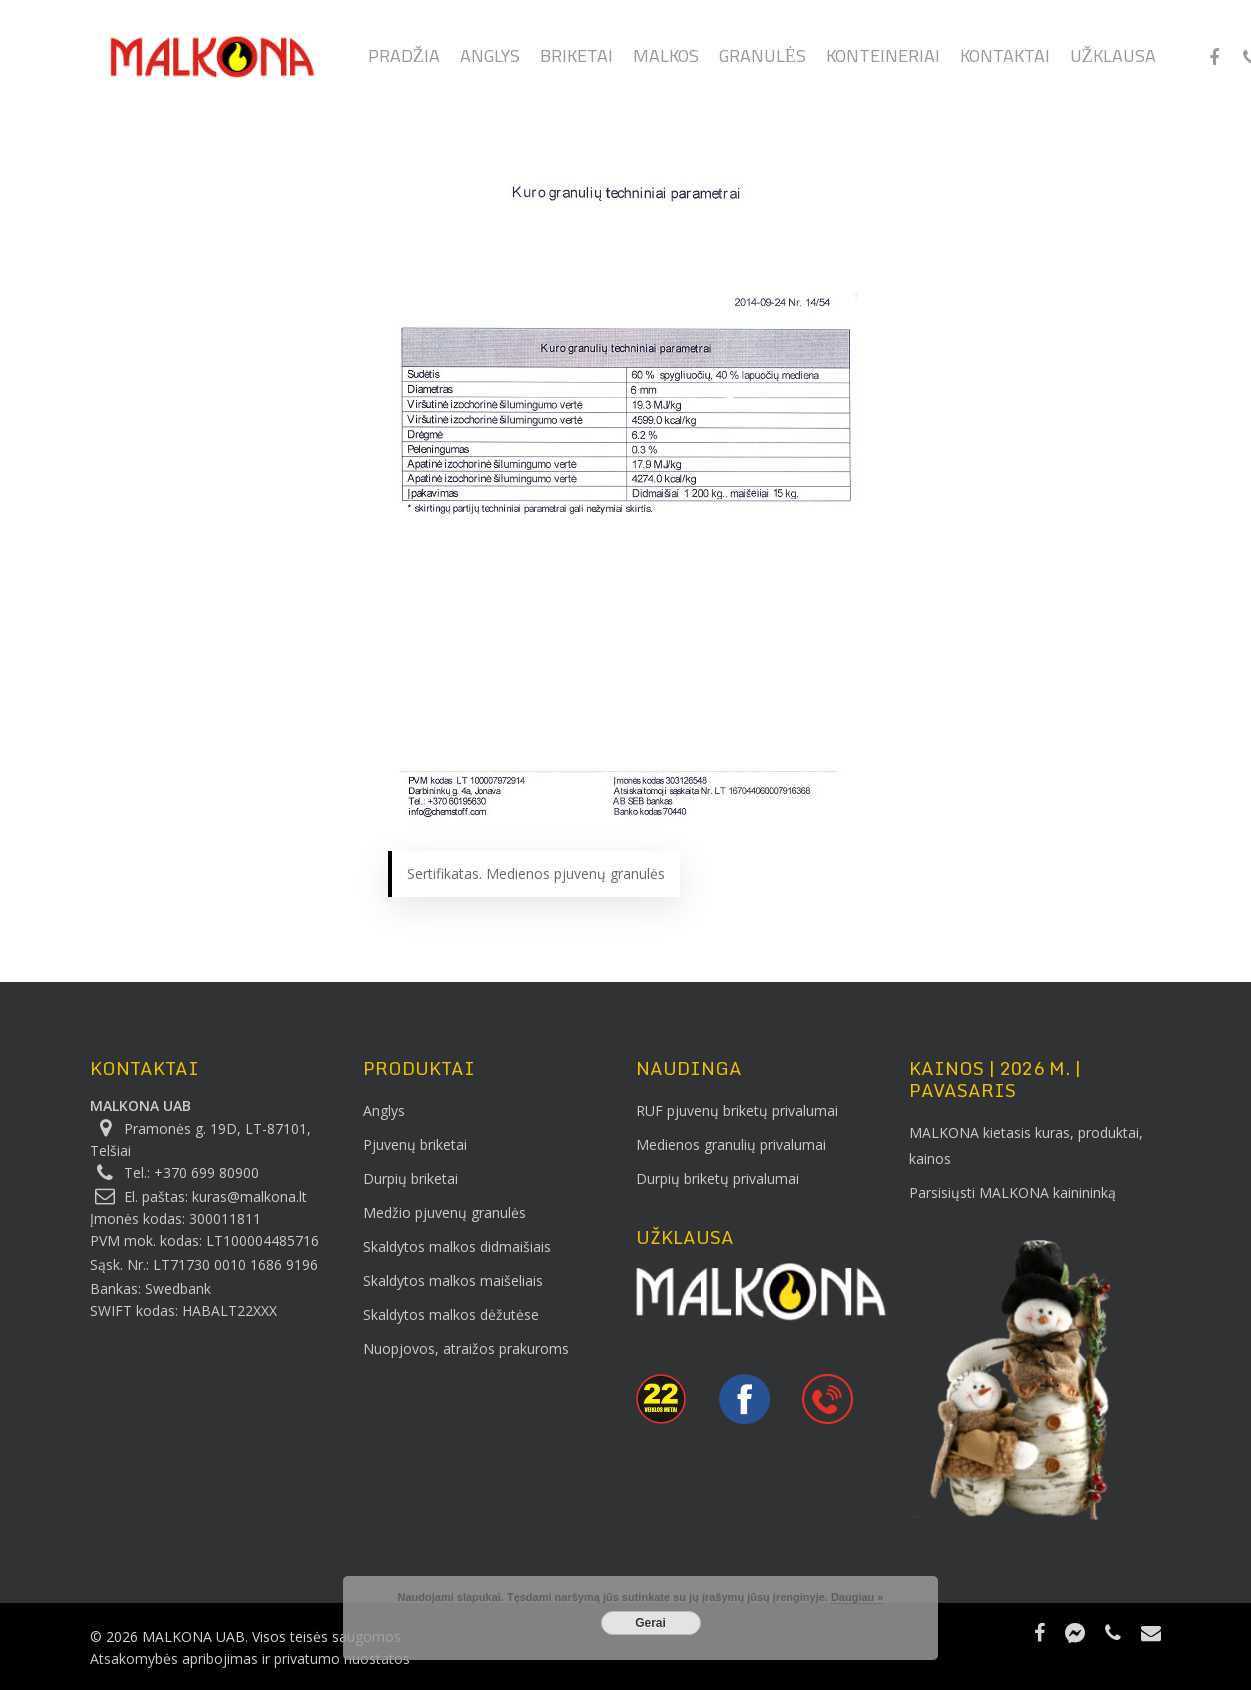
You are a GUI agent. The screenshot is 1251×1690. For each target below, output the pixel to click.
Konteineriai (883, 61)
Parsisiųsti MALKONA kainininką (1012, 1192)
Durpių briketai (410, 1178)
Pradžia (404, 61)
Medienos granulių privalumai (731, 1144)
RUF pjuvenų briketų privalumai (737, 1110)
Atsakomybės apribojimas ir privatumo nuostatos (250, 1658)
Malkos (666, 61)
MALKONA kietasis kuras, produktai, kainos (1026, 1145)
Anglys (490, 61)
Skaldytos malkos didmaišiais (457, 1246)
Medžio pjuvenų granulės (444, 1212)
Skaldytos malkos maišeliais (453, 1280)
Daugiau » (857, 1597)
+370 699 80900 (206, 1172)
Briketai (576, 61)
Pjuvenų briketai (415, 1144)
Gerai (650, 1623)
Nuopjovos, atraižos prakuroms (466, 1348)
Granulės (762, 61)
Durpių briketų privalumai (717, 1178)
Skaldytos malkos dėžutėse (451, 1314)
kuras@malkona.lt (249, 1196)
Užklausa (1113, 61)
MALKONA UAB (140, 1105)
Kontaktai (1005, 61)
